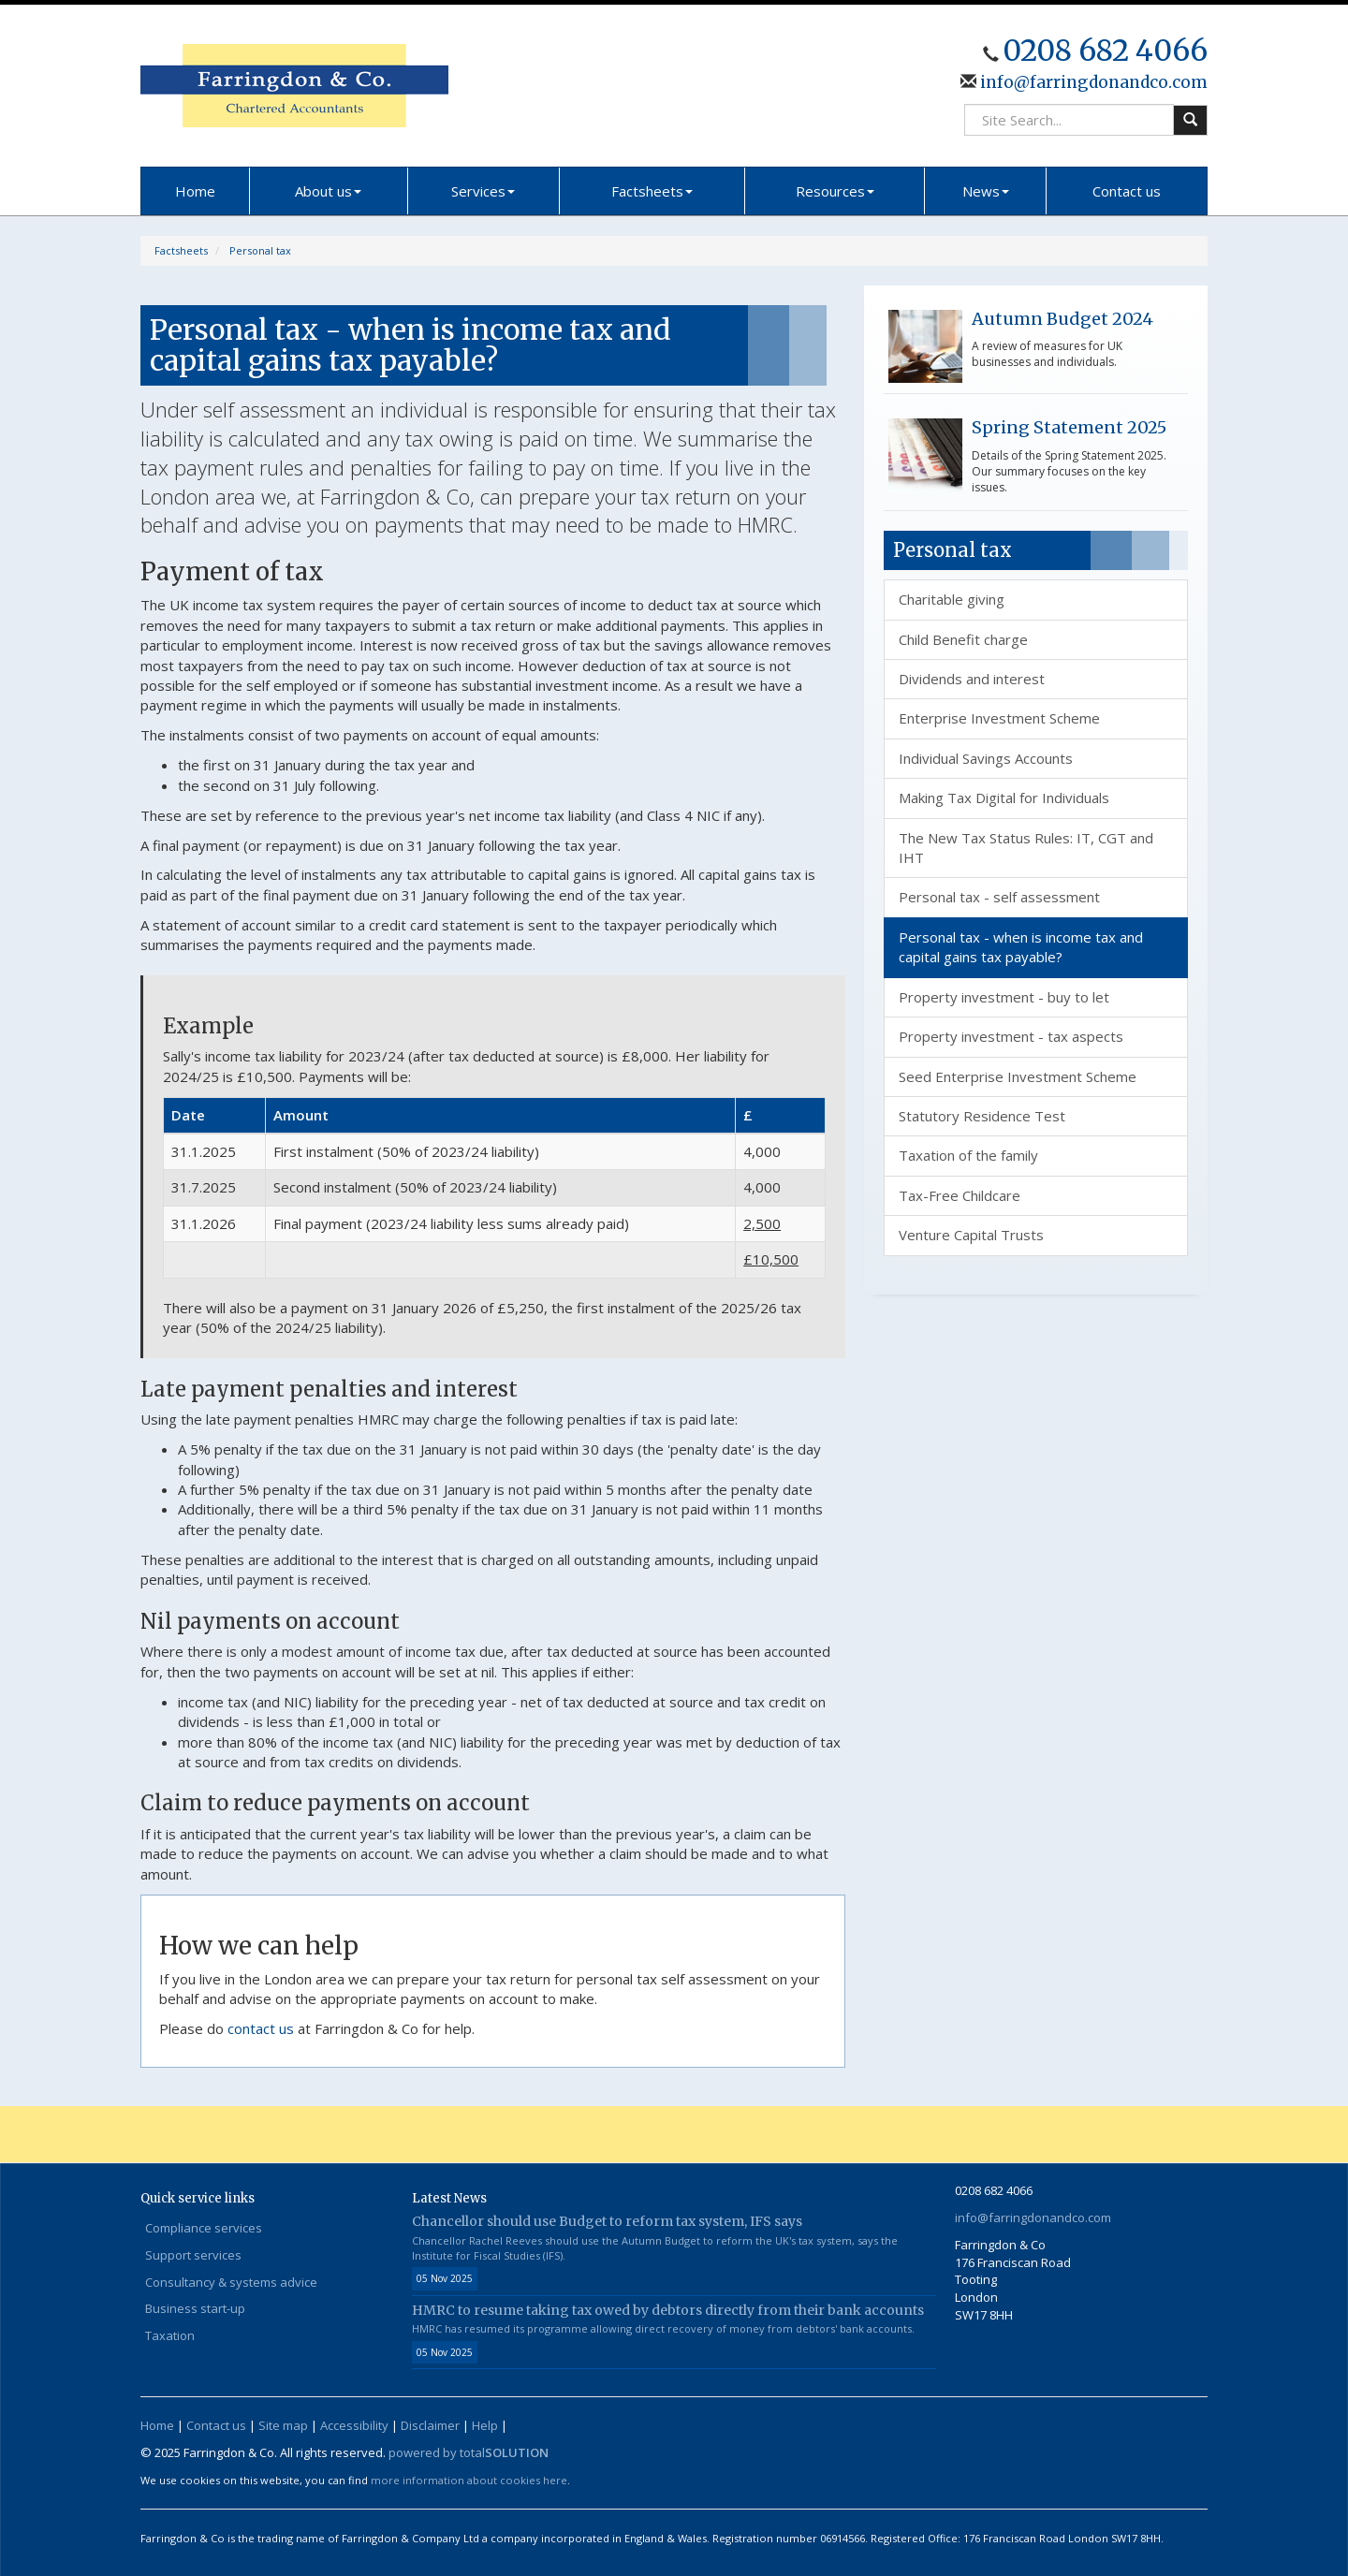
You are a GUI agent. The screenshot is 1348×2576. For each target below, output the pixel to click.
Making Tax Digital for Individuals (1004, 797)
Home (195, 191)
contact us (260, 2028)
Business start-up (195, 2308)
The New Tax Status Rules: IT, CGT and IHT (1026, 847)
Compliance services (203, 2227)
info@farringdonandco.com (1092, 82)
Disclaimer (430, 2425)
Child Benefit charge (963, 639)
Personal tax (260, 250)
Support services (193, 2255)
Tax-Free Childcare (959, 1195)
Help (485, 2425)
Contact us (1126, 191)
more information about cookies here (469, 2480)
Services (483, 191)
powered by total (468, 2452)
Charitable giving (951, 599)
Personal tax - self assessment (999, 896)
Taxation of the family (968, 1155)
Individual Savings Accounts (986, 758)
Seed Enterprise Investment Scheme (1017, 1076)
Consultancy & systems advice (231, 2282)
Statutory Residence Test (982, 1115)
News (985, 191)
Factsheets (652, 191)
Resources (835, 191)
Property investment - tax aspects (1011, 1036)
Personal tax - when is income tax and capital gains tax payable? (1021, 947)
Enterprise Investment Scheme (999, 718)
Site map (283, 2425)
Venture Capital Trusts (971, 1234)
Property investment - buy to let (1004, 997)
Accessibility (354, 2425)
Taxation (170, 2335)
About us (328, 191)
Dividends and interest (972, 678)
